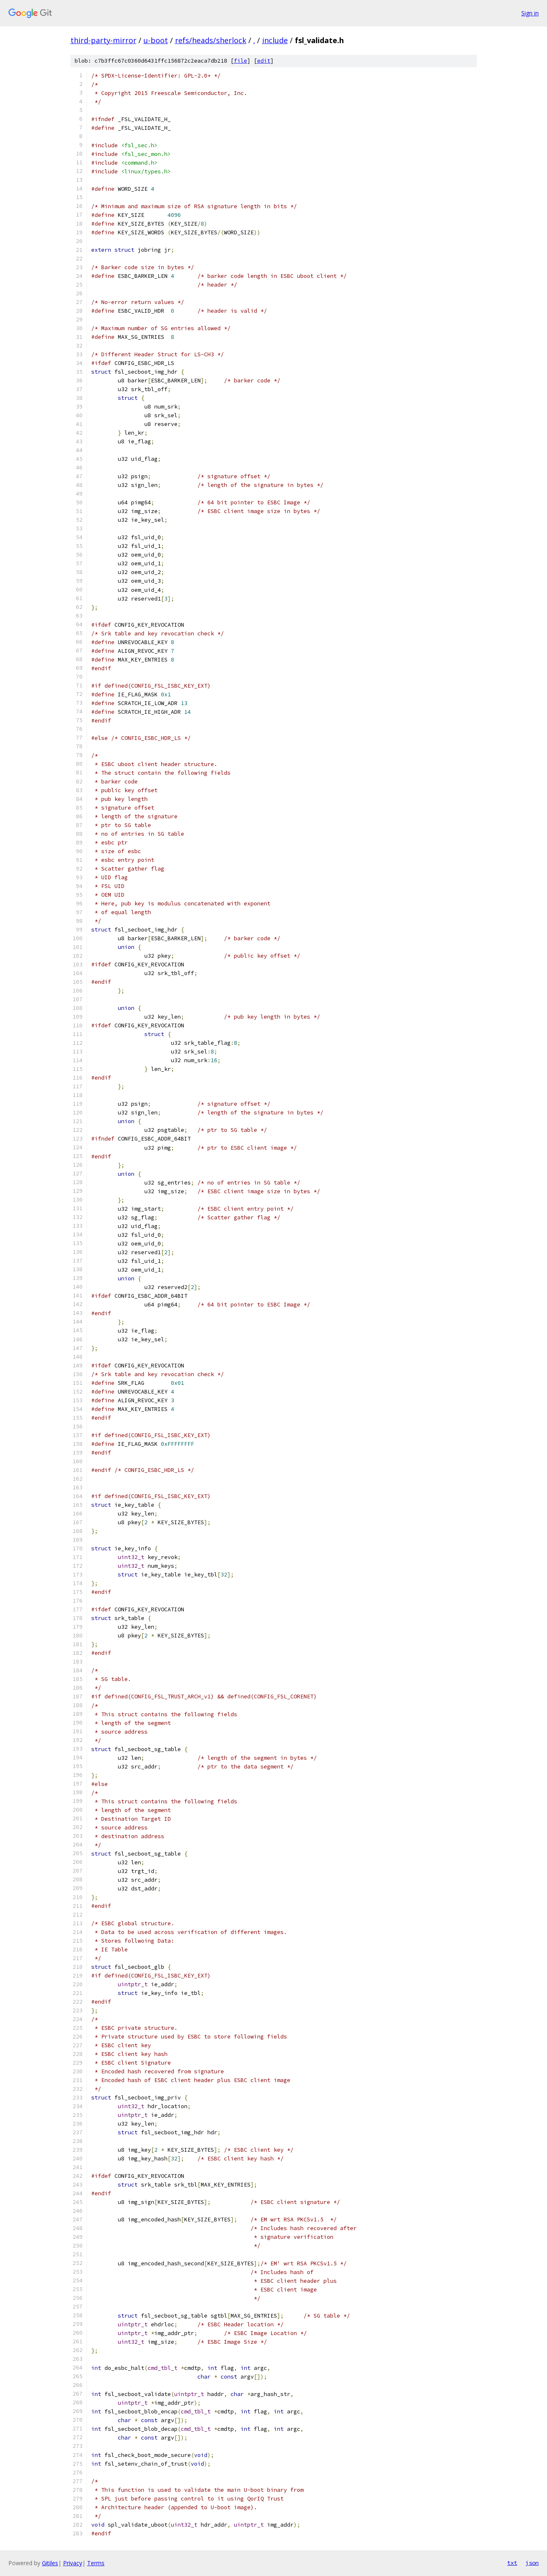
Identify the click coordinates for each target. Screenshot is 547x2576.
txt (512, 2562)
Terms (96, 2563)
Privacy (72, 2563)
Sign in (530, 13)
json (532, 2562)
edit (263, 60)
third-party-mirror (103, 40)
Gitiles (50, 2563)
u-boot (155, 40)
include (275, 40)
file (240, 60)
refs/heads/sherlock (210, 40)
